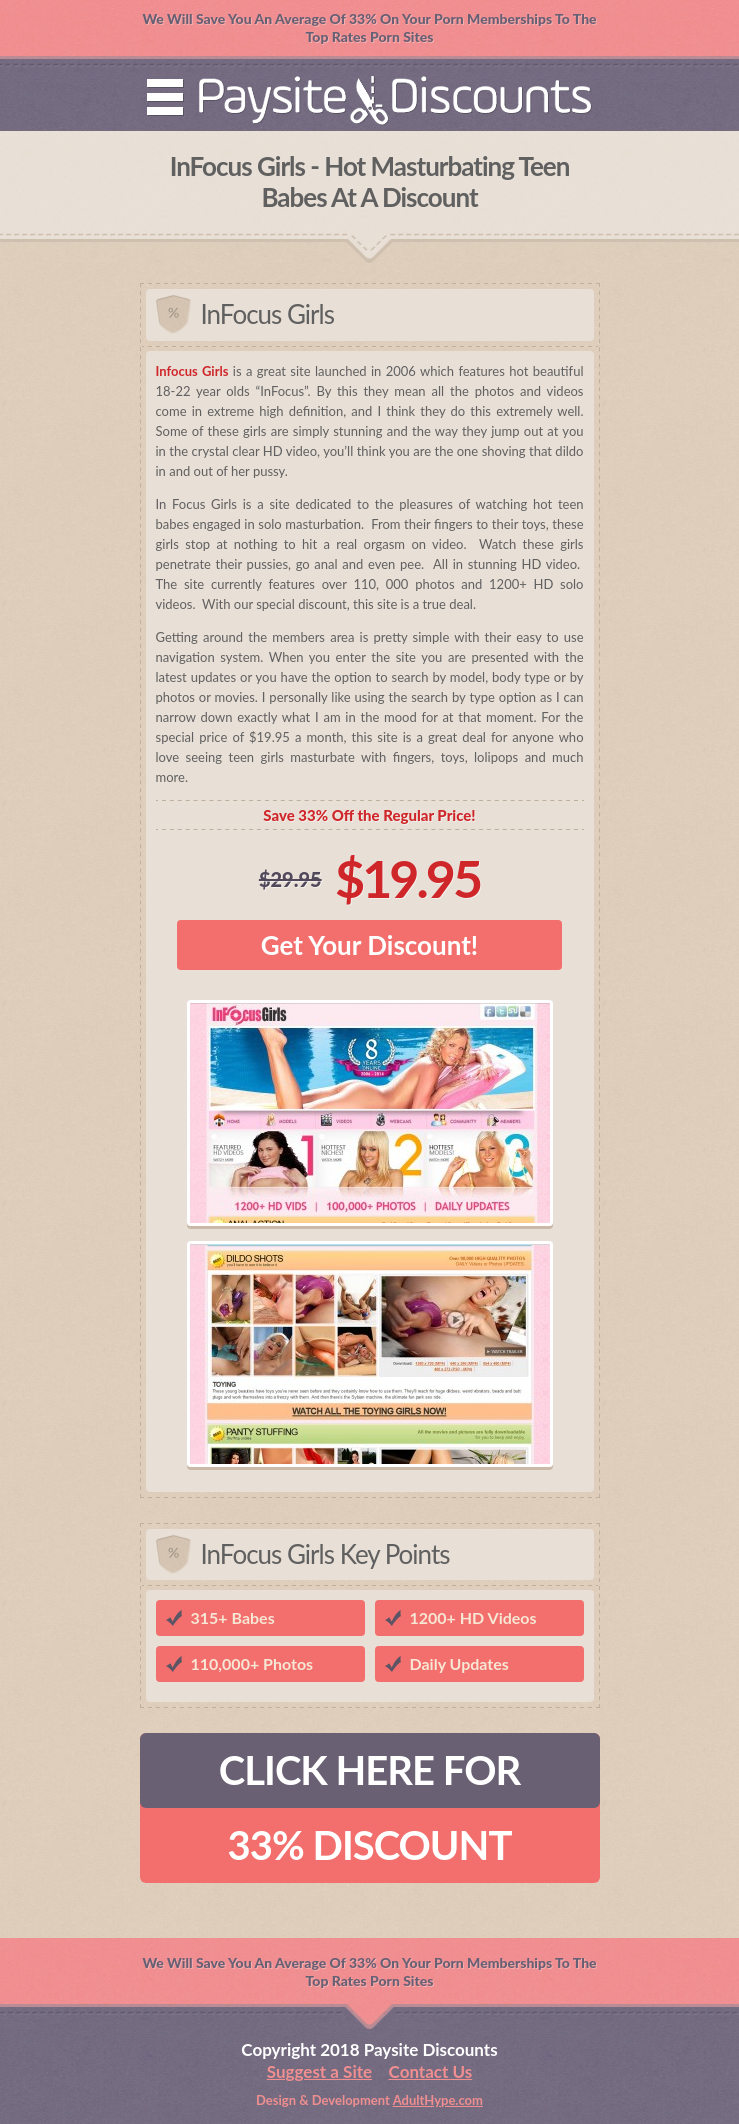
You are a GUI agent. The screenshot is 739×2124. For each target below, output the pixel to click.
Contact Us (431, 2071)
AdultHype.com (438, 2100)
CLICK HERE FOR (369, 1770)
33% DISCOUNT (370, 1845)
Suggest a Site (319, 2071)
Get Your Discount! (369, 945)
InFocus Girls (267, 314)
